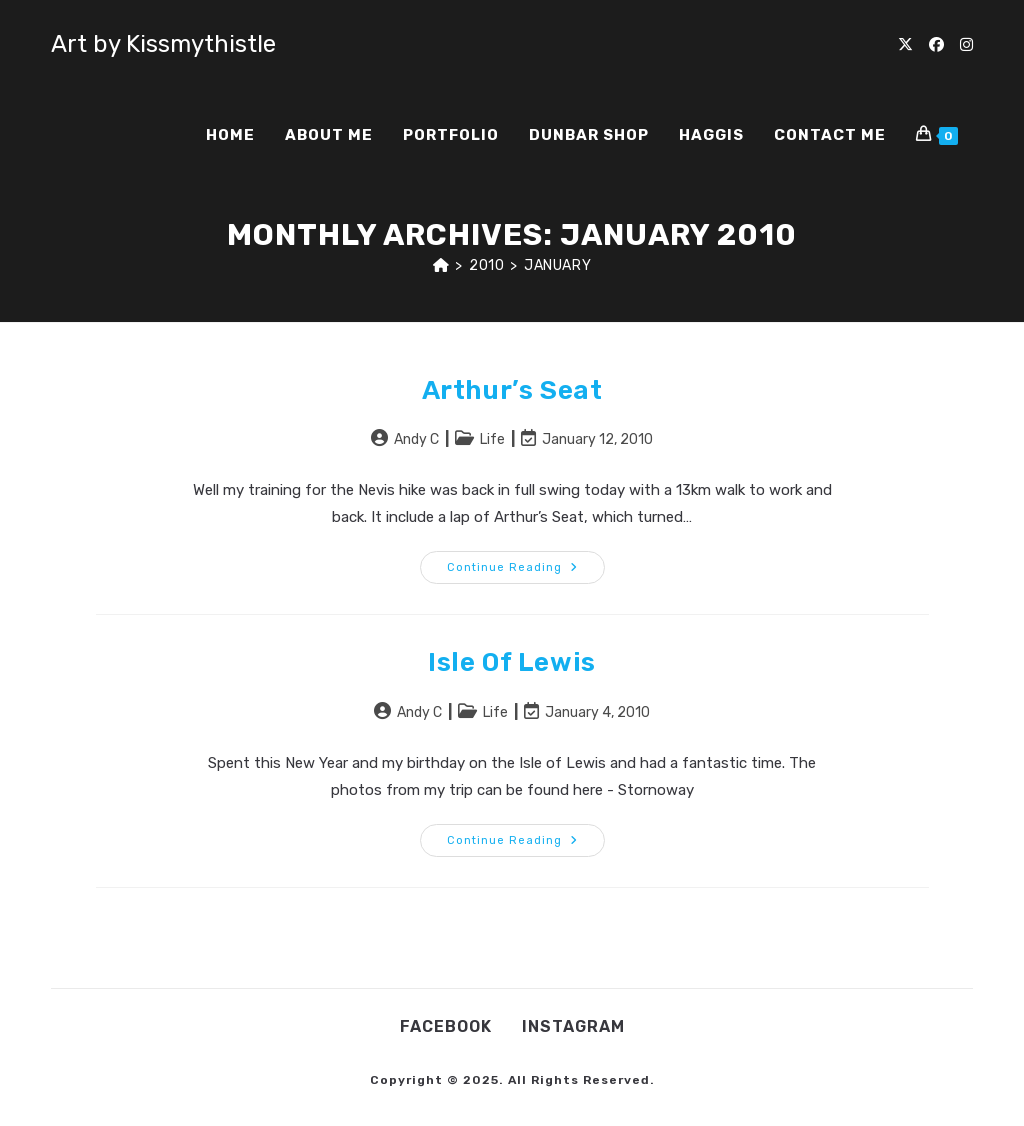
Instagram (573, 1026)
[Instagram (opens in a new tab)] (966, 45)
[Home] (441, 265)
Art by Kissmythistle (163, 44)
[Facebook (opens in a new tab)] (936, 45)
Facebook (446, 1026)
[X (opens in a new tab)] (905, 45)
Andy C (416, 439)
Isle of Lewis (512, 662)
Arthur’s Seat (512, 390)
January (557, 265)
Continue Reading (526, 571)
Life (492, 439)
